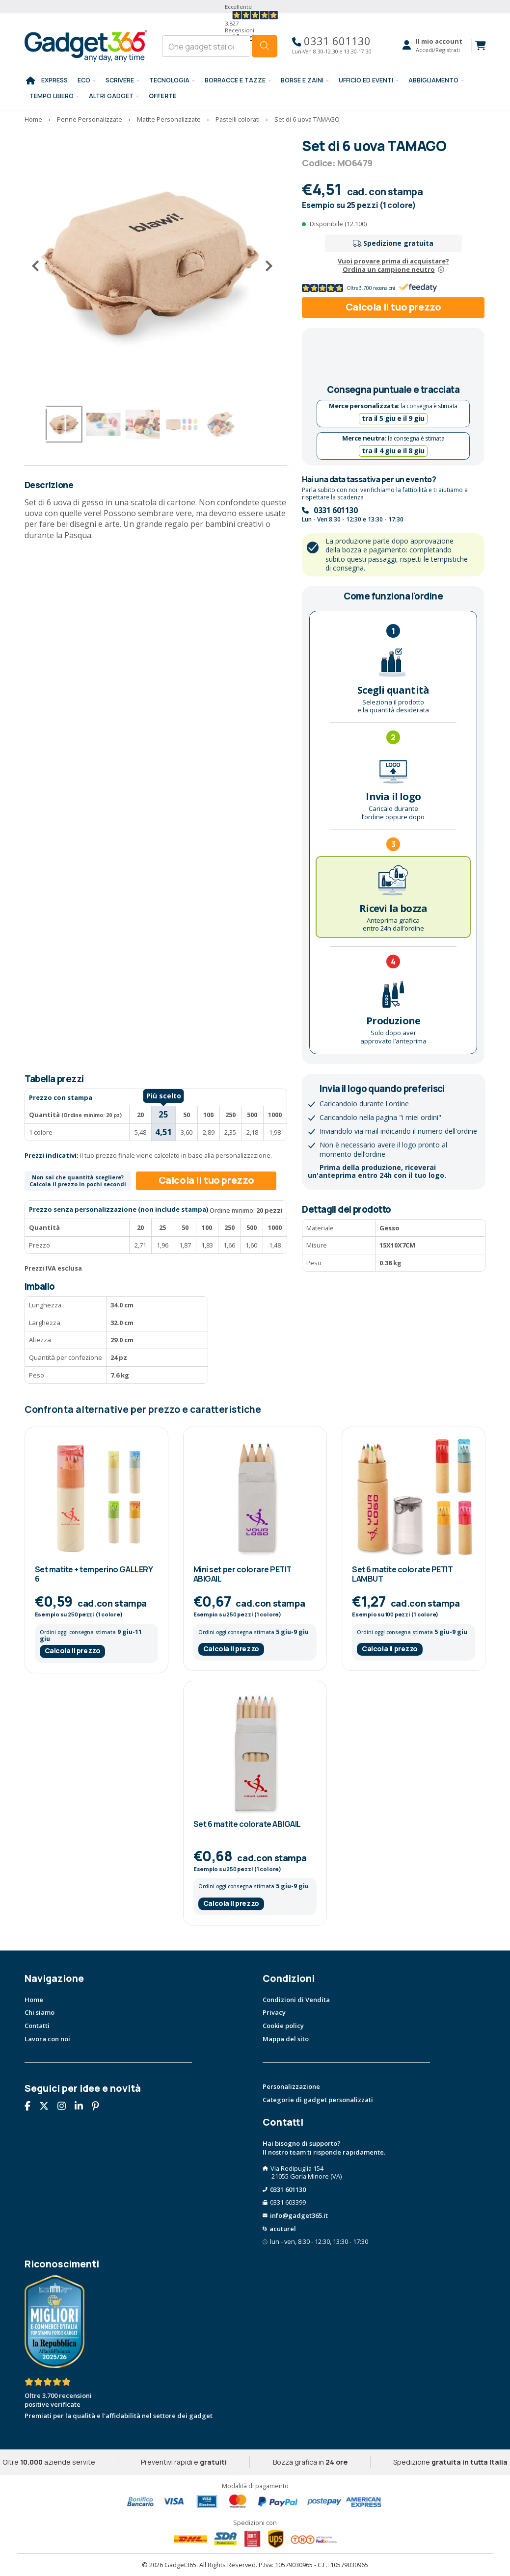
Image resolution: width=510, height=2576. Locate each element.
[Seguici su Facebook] (31, 2107)
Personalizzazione (291, 2086)
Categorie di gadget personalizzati (318, 2099)
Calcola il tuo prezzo (393, 306)
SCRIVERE (120, 80)
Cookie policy (283, 2025)
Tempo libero (51, 96)
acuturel (282, 2228)
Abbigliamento (433, 80)
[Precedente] (39, 265)
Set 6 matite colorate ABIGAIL (247, 1824)
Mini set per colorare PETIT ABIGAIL (242, 1574)
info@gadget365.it (299, 2215)
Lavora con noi (47, 2038)
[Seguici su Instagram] (65, 2107)
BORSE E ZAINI (302, 80)
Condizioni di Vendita (296, 1999)
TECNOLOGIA (169, 80)
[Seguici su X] (47, 2107)
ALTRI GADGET (111, 96)
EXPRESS (54, 80)
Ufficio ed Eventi (366, 80)
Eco (84, 80)
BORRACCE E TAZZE (235, 80)
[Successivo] (265, 265)
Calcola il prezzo (73, 1650)
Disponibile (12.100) (338, 223)
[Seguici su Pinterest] (99, 2107)
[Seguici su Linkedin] (82, 2107)
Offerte (163, 96)
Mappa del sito (286, 2038)
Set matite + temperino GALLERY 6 (94, 1574)
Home (34, 1999)
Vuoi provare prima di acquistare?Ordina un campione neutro (393, 265)
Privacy (274, 2012)
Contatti (37, 2025)
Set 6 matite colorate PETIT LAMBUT (402, 1574)
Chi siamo (39, 2012)
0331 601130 (331, 41)
